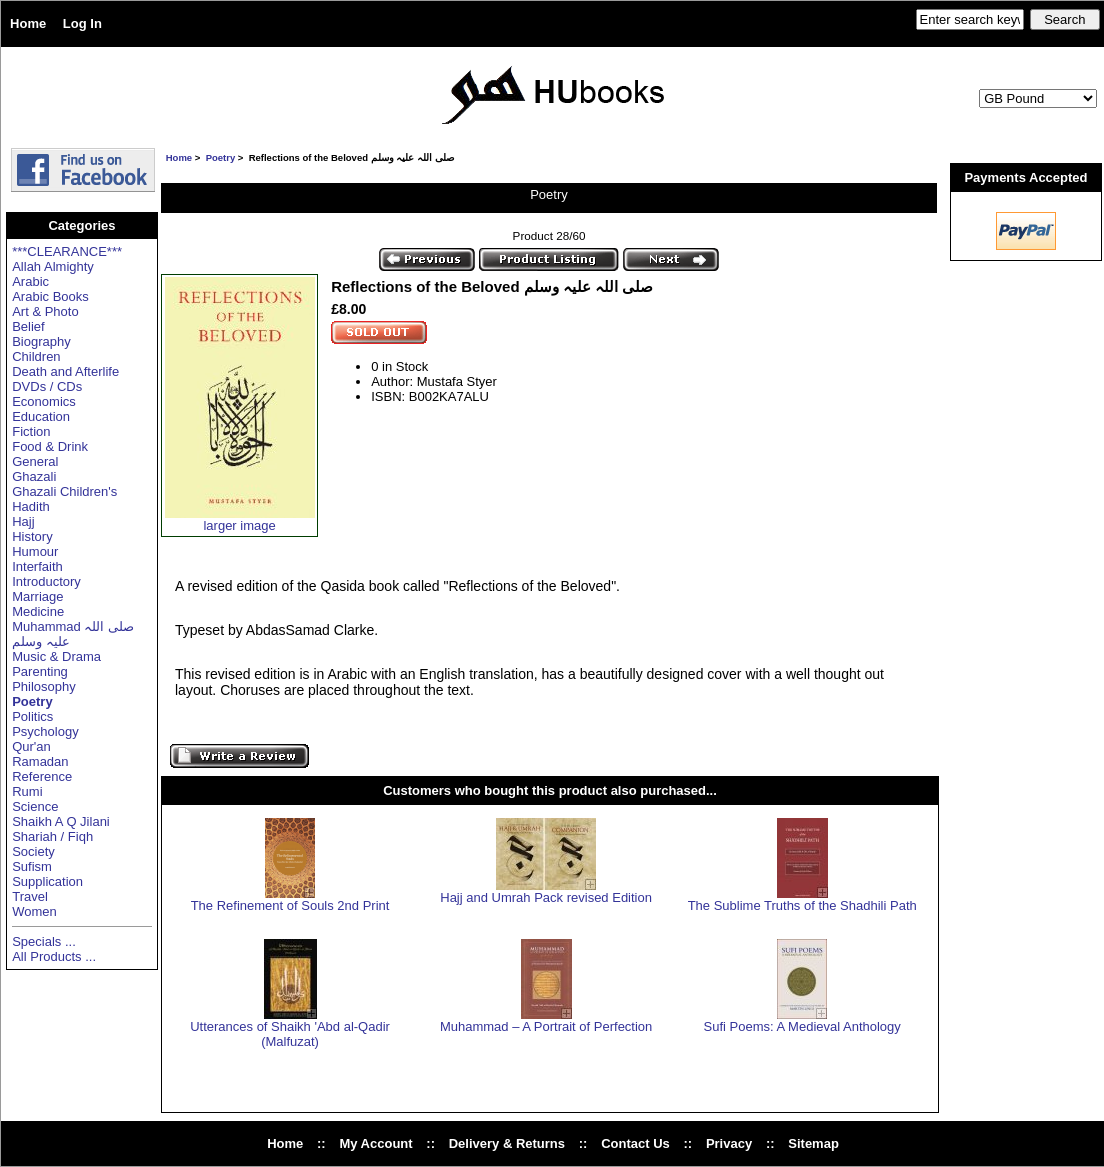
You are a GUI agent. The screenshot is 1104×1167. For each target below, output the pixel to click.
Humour (35, 551)
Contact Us (635, 1143)
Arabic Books (50, 296)
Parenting (40, 671)
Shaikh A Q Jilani (61, 821)
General (35, 461)
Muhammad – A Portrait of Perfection (546, 1026)
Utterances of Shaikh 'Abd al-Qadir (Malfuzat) (290, 1034)
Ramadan (40, 761)
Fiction (31, 431)
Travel (30, 896)
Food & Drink (50, 446)
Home (28, 23)
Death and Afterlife (65, 371)
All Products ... (54, 956)
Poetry (221, 157)
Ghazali (34, 476)
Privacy (729, 1143)
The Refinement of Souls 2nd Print (290, 905)
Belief (28, 326)
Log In (82, 23)
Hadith (31, 506)
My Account (375, 1143)
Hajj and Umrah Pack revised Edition (546, 897)
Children (36, 356)
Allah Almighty (53, 266)
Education (41, 416)
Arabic (30, 281)
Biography (41, 341)
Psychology (45, 731)
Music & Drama (56, 656)
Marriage (37, 596)
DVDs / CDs (47, 386)
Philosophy (44, 686)
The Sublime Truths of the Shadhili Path (802, 905)
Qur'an (31, 746)
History (32, 536)
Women (34, 911)
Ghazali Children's (64, 491)
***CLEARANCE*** (67, 251)
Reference (42, 776)
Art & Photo (45, 311)
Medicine (38, 611)
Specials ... (44, 941)
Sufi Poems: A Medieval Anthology (802, 1026)
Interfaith (37, 566)
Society (33, 851)
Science (35, 806)
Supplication (47, 881)
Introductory (46, 581)
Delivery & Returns (507, 1143)
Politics (32, 716)
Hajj (23, 521)
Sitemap (813, 1143)
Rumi (27, 791)
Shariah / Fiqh (52, 836)
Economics (44, 401)
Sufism (32, 866)
